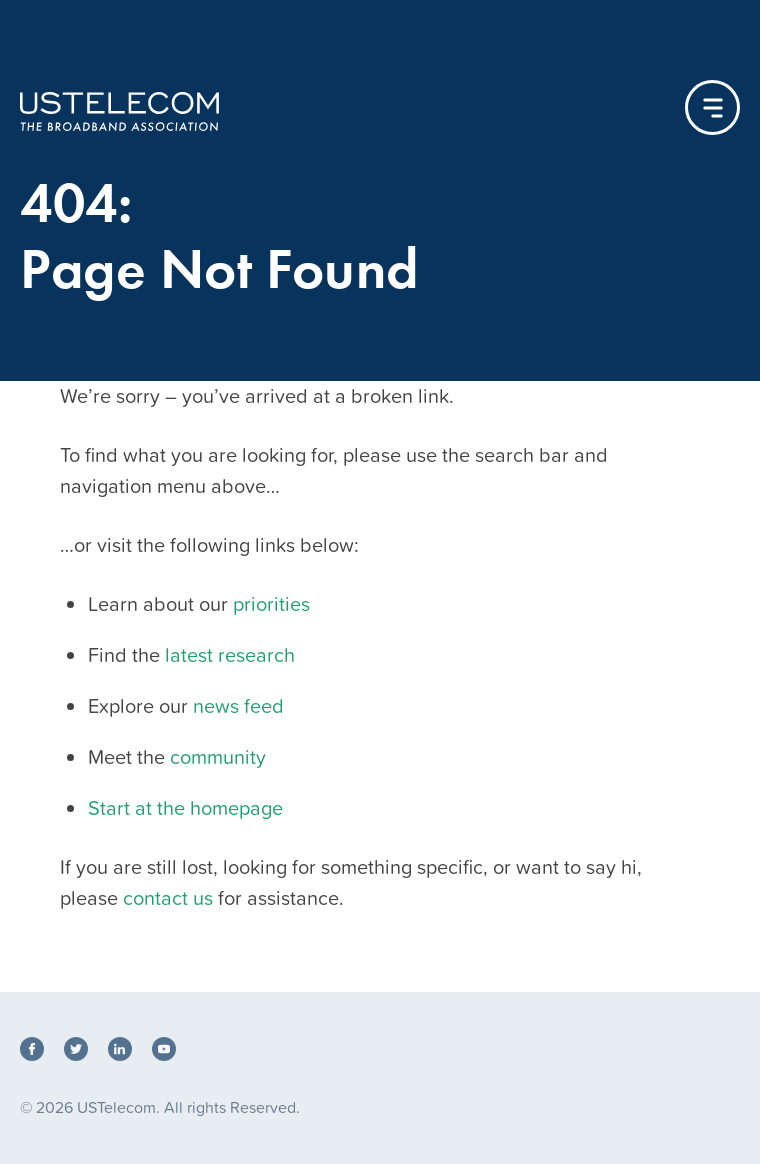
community (218, 757)
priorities (271, 604)
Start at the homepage (185, 808)
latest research (230, 655)
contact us (168, 898)
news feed (238, 706)
